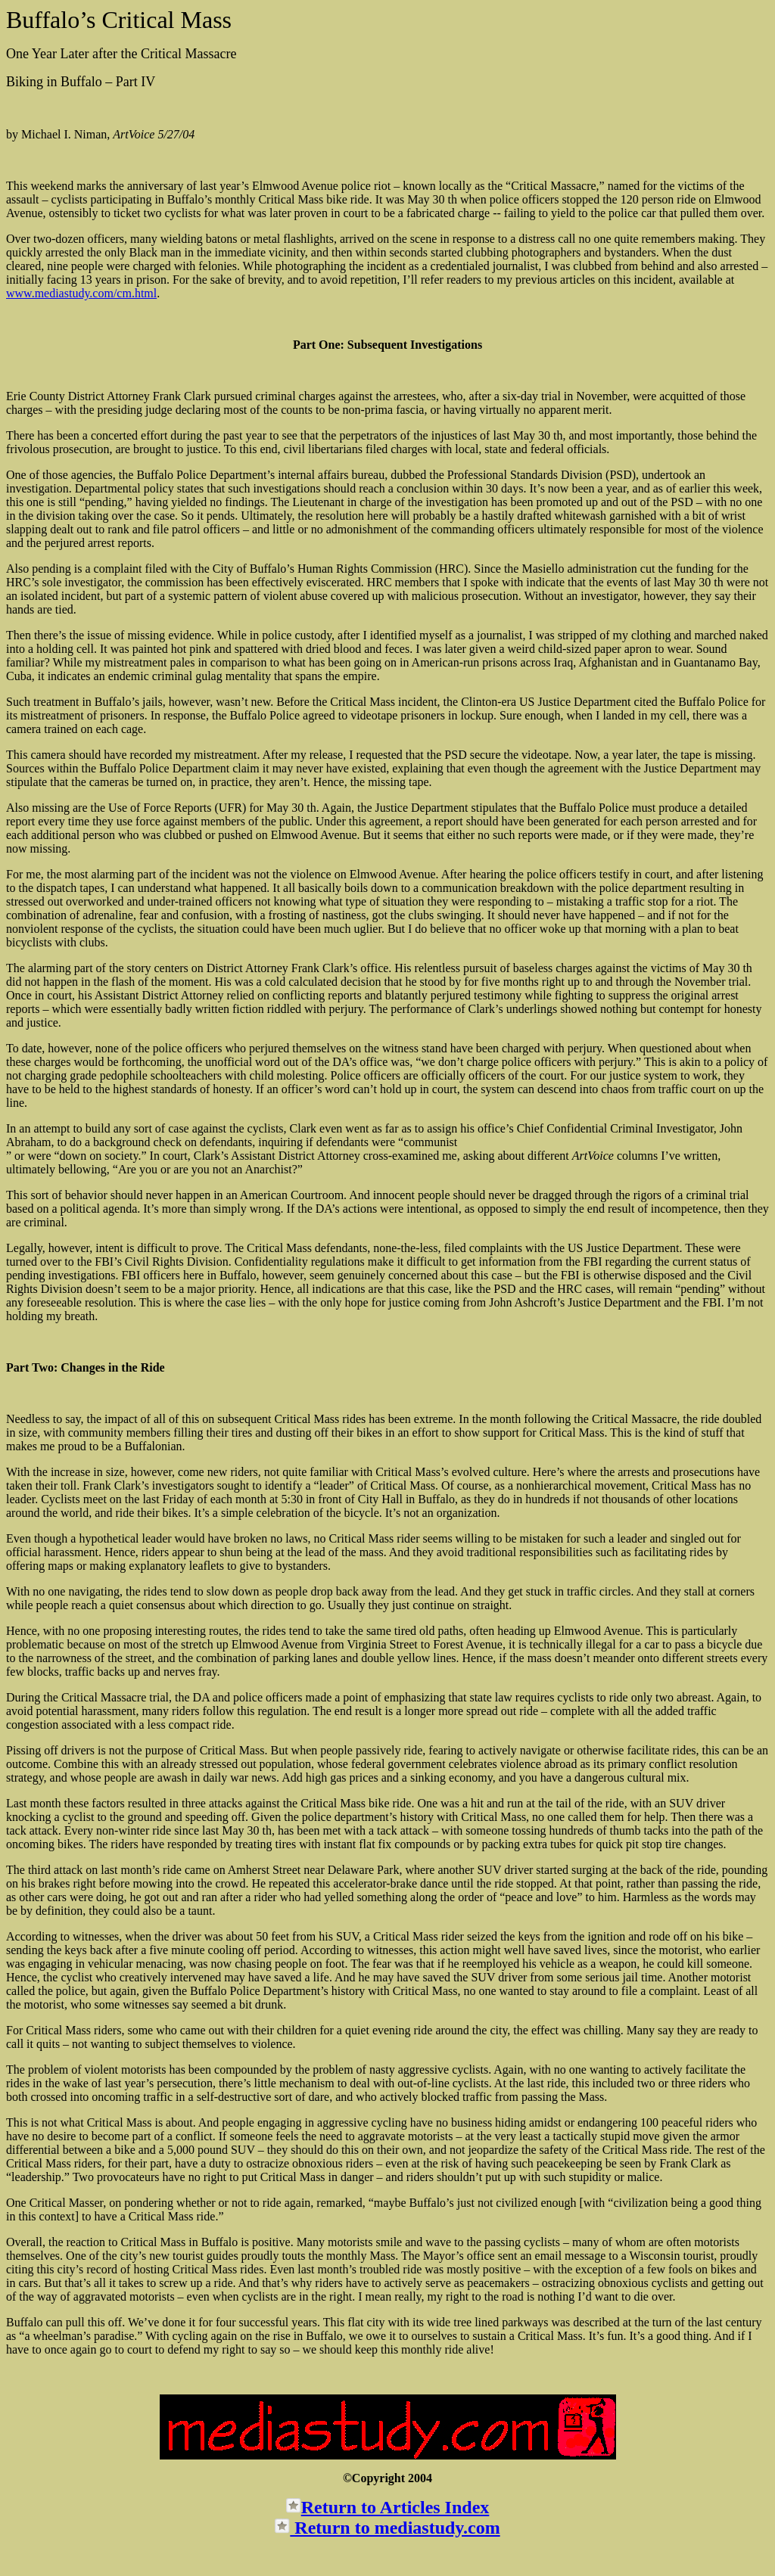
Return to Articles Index (395, 2507)
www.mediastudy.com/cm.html (81, 293)
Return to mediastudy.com (395, 2527)
